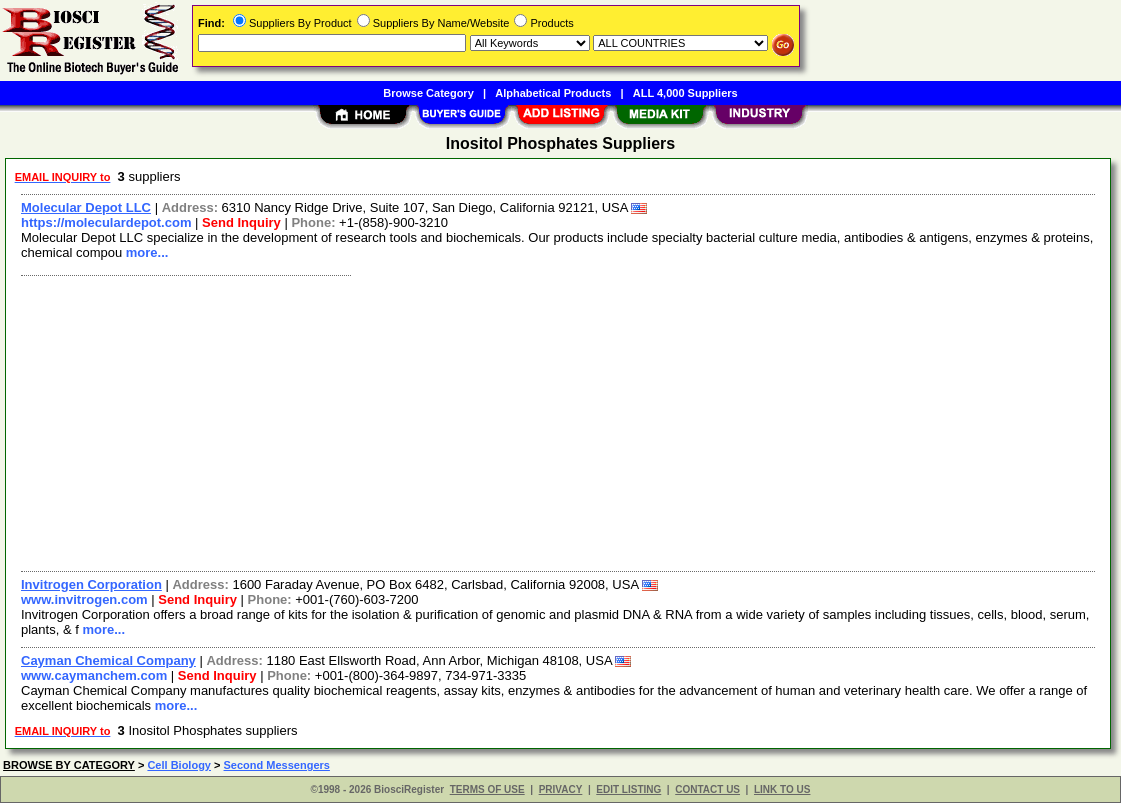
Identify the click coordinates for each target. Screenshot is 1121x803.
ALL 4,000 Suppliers (685, 93)
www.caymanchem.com (94, 675)
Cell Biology (179, 765)
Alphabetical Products (553, 93)
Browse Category (428, 93)
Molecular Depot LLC (86, 207)
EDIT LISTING (628, 789)
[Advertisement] (559, 421)
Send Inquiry (241, 222)
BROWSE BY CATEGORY (69, 765)
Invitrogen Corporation (91, 584)
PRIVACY (561, 789)
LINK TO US (782, 789)
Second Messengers (277, 765)
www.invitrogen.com (84, 599)
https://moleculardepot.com (106, 222)
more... (147, 252)
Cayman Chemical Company (108, 660)
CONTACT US (707, 789)
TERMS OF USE (487, 789)
